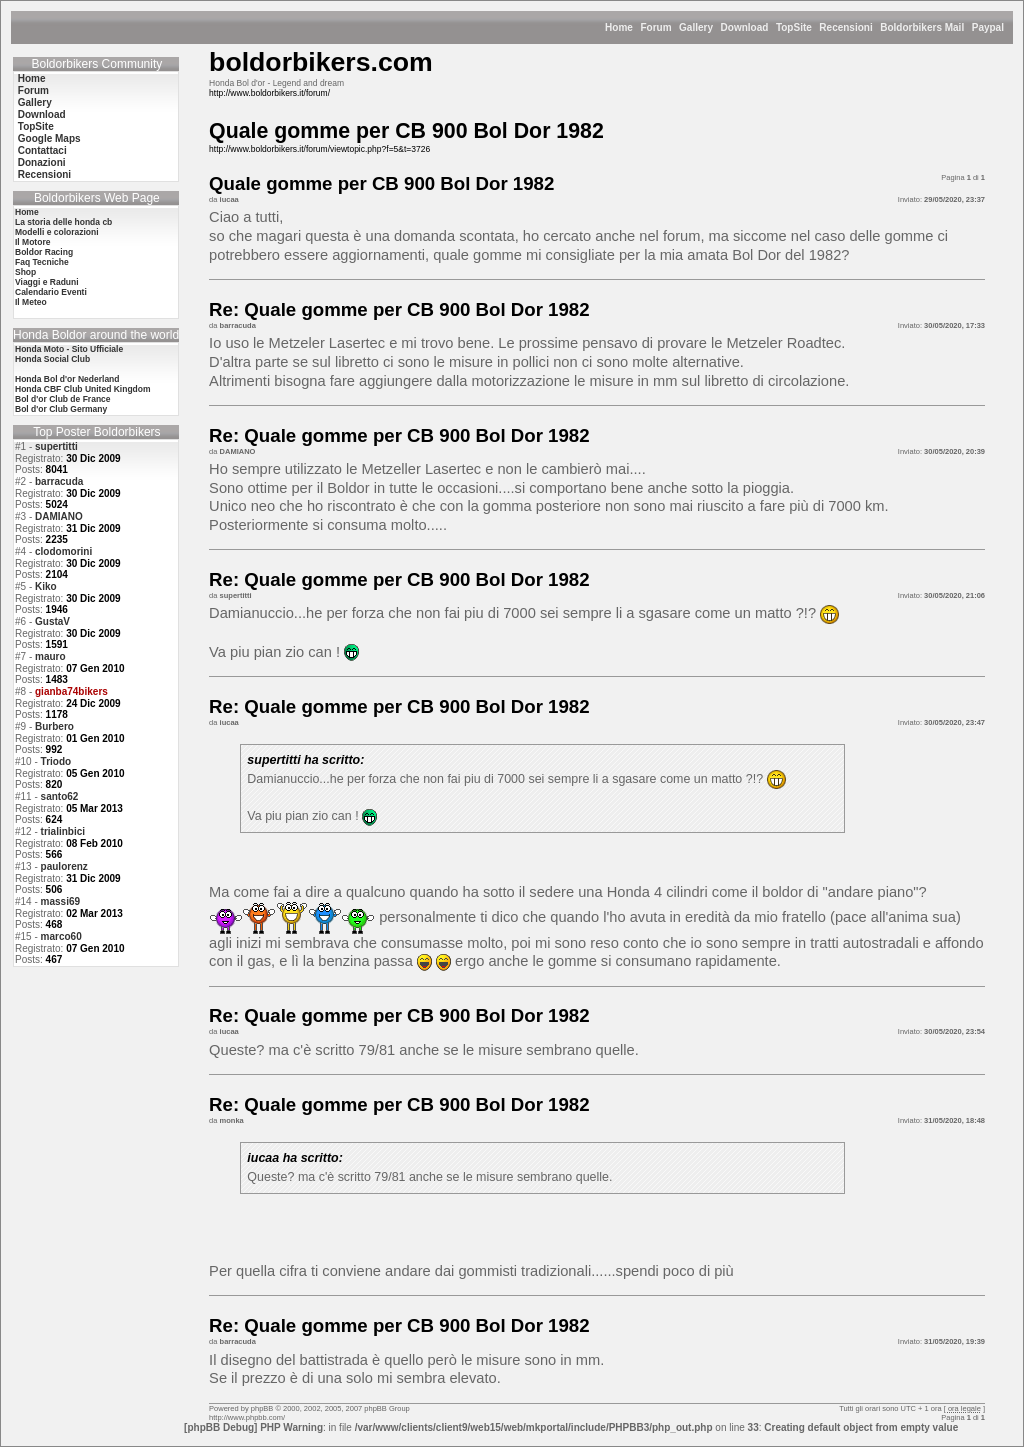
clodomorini (63, 551)
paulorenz (64, 866)
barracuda (59, 481)
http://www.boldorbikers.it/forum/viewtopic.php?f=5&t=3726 (319, 149)
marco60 (61, 936)
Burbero (54, 726)
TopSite (794, 27)
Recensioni (845, 27)
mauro (50, 656)
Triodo (56, 761)
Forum (655, 27)
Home (619, 27)
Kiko (46, 586)
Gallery (696, 27)
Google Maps (49, 138)
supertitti (56, 446)
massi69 (60, 901)
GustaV (52, 621)
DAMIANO (59, 516)
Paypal (988, 27)
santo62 (60, 796)
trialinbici (63, 831)
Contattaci (42, 150)
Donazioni (42, 162)
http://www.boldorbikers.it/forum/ (269, 93)
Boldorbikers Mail (922, 27)
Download (745, 27)
